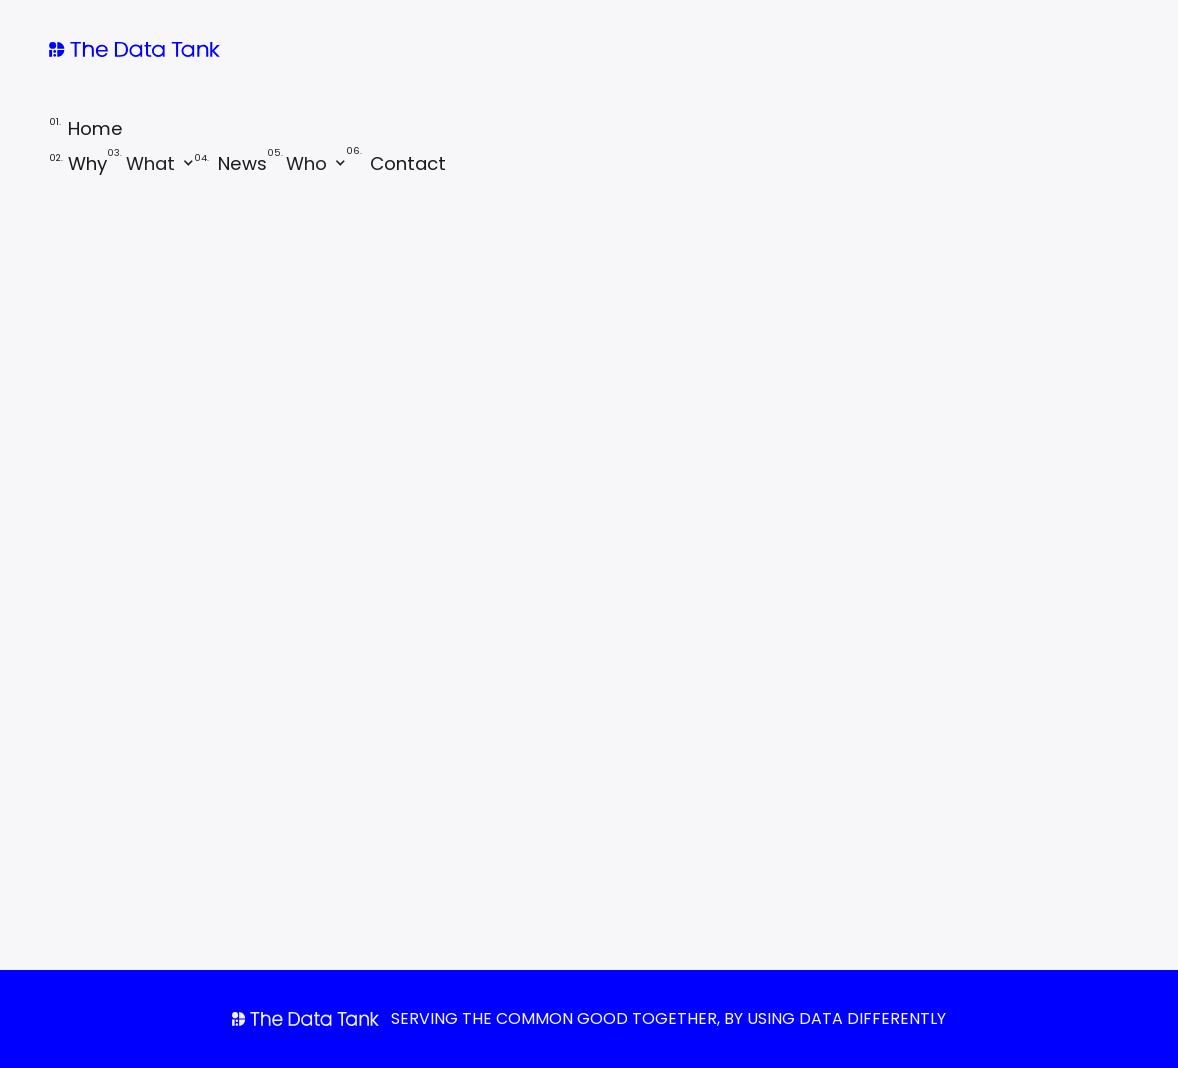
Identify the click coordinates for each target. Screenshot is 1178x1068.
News (230, 163)
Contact (396, 163)
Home (86, 128)
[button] (150, 163)
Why (78, 163)
